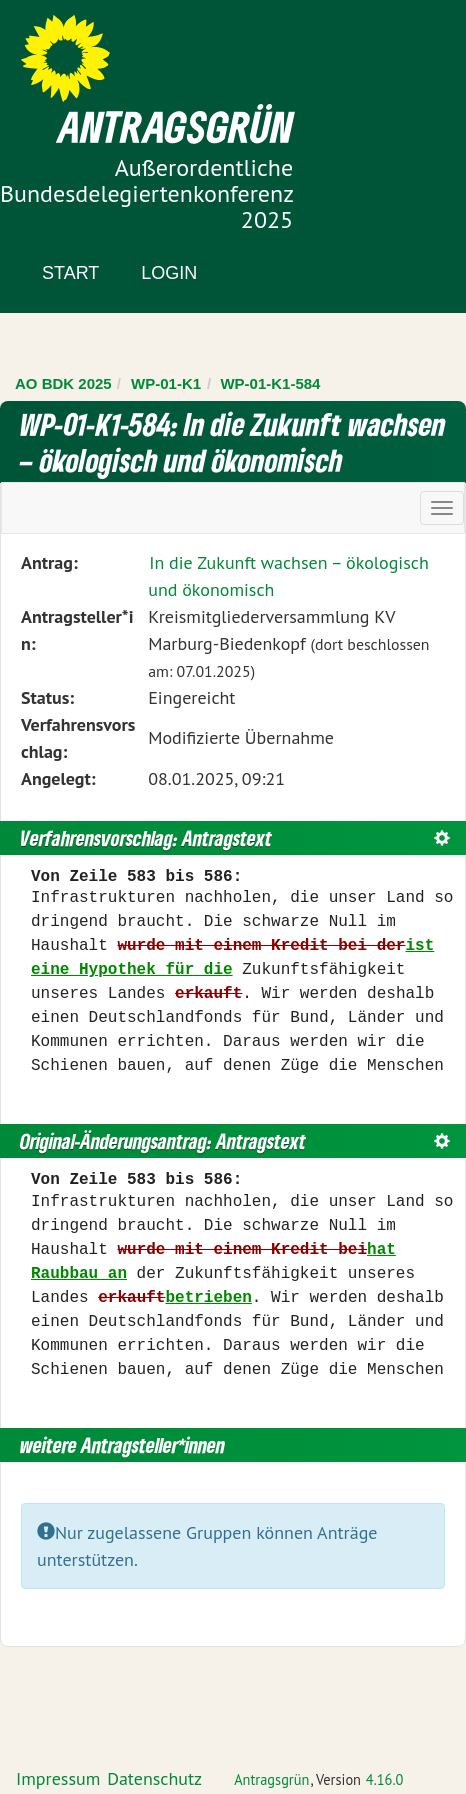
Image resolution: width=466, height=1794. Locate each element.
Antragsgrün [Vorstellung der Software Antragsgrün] (271, 1779)
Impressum (58, 1778)
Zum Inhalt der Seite (89, 49)
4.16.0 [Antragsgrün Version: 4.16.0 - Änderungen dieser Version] (385, 1779)
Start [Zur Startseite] (70, 273)
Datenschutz (154, 1778)
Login (169, 273)
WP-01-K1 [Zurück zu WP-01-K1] (166, 383)
